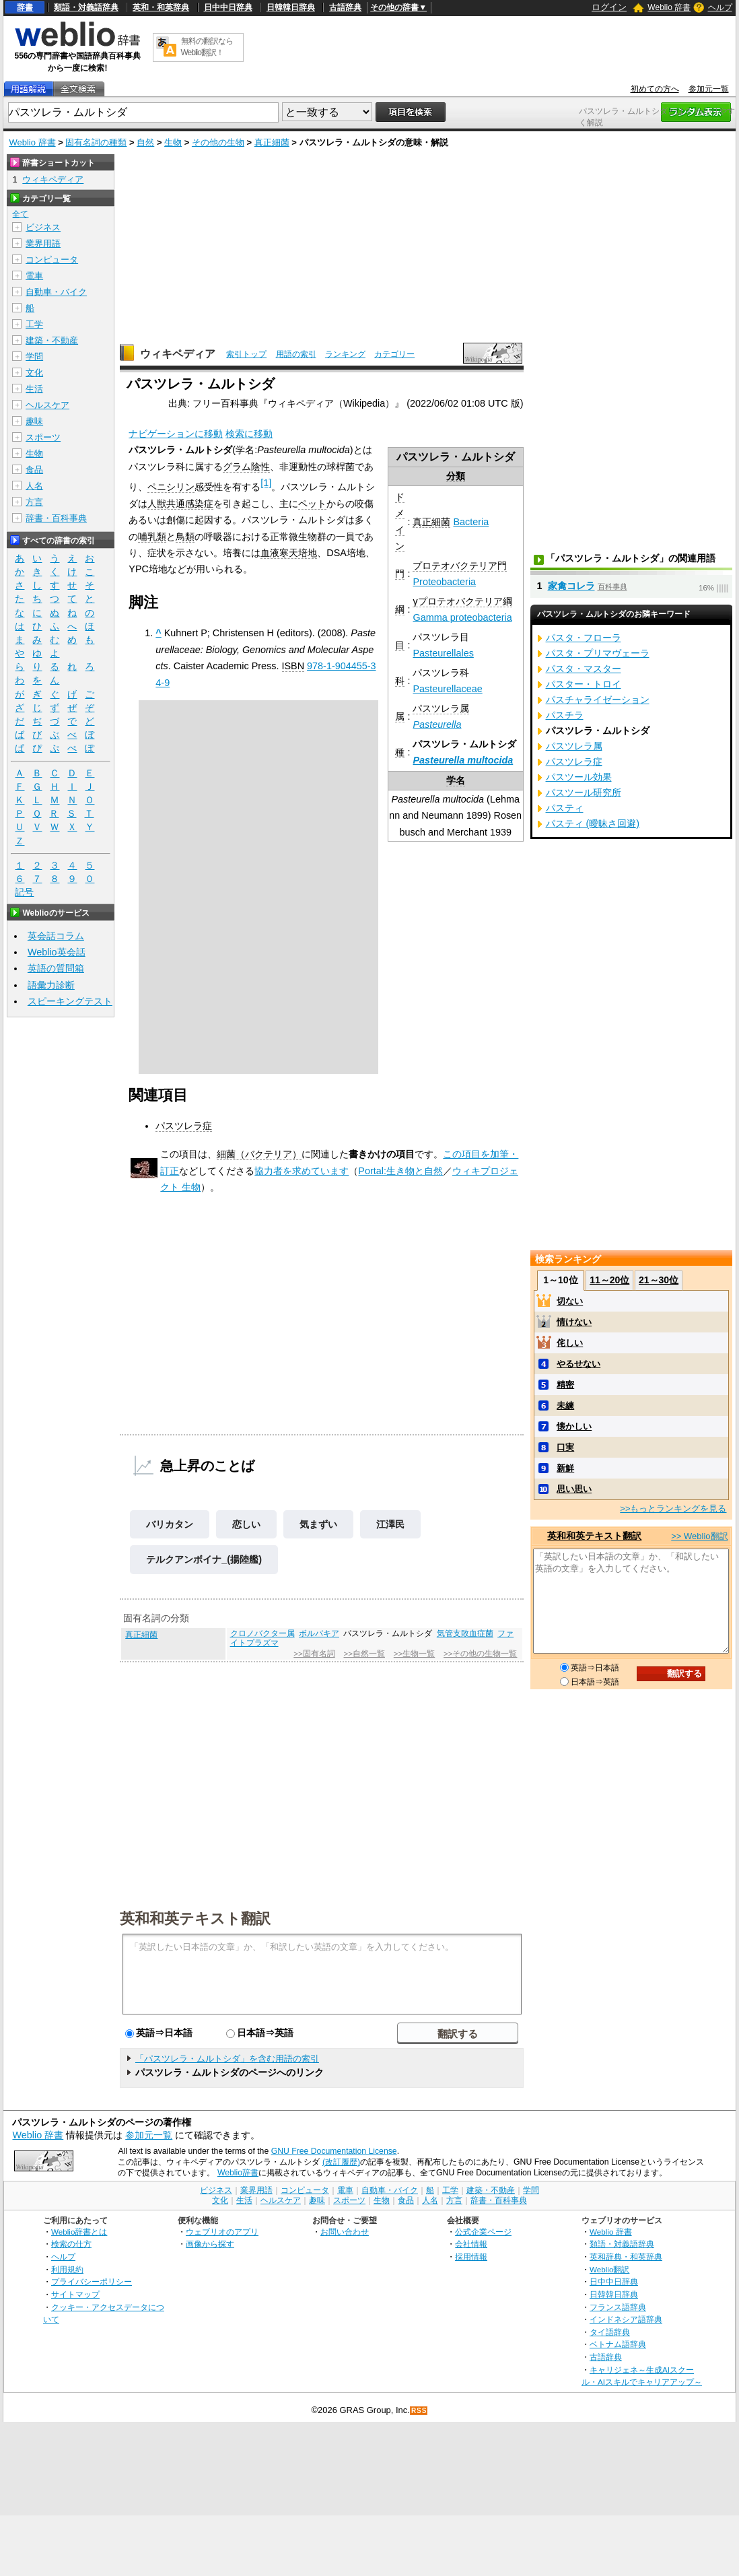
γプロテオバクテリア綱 (462, 601)
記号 (24, 892)
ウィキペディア (177, 354)
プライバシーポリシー (91, 2281)
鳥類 (185, 536)
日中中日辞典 (228, 7)
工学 (34, 324)
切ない (570, 1301)
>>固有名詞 (314, 1654)
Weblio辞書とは (79, 2231)
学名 (455, 780)
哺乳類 (152, 536)
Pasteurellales (443, 653)
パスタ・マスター (583, 668)
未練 (565, 1405)
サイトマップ (75, 2294)
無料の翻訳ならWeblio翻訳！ (207, 46)
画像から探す (210, 2243)
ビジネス (43, 227)
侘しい (570, 1343)
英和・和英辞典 (161, 7)
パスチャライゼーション (597, 699)
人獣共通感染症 (180, 503)
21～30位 (658, 1280)
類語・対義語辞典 (86, 7)
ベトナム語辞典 (618, 2344)
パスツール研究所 (583, 792)
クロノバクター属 (262, 1633)
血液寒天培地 (288, 552)
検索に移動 (249, 433)
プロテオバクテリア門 (460, 565)
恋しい (246, 1524)
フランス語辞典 (618, 2307)
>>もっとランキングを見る (673, 1508)
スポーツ (43, 437)
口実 (565, 1447)
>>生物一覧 (414, 1654)
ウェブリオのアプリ (222, 2231)
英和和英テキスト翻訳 (195, 1917)
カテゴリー (394, 354)
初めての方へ (655, 89)
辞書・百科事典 (56, 518)
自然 (145, 142)
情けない (574, 1322)
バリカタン (169, 1524)
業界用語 (43, 243)
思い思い (574, 1489)
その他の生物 (218, 142)
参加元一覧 (709, 89)
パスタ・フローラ (583, 637)
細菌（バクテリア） (259, 1154)
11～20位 (609, 1280)
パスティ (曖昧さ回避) (593, 823)
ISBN (293, 665)
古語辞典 (345, 7)
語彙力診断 (51, 985)
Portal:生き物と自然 (400, 1170)
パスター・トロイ (583, 684)
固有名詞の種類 (96, 142)
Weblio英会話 (56, 952)
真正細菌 (271, 142)
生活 (34, 389)
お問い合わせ (344, 2231)
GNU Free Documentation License (334, 2151)
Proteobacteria (444, 581)
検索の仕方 (71, 2243)
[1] (265, 482)
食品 (34, 470)
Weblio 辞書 (669, 7)
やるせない (578, 1364)
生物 (173, 142)
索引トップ (246, 354)
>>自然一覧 (364, 1654)
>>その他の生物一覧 (480, 1654)
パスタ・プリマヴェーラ (597, 653)
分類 (455, 476)
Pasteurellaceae (447, 688)
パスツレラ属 (441, 708)
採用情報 (471, 2256)
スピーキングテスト (70, 1001)
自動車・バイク (56, 292)
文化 (34, 373)
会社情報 (471, 2243)
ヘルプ (720, 7)
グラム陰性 (246, 466)
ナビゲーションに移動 (176, 433)
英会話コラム (56, 935)
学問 (34, 356)
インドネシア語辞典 (626, 2319)
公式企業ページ (483, 2231)
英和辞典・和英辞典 (626, 2256)
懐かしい (574, 1426)
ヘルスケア (47, 405)
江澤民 (390, 1524)
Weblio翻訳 (609, 2269)
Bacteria (471, 521)
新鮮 (565, 1468)
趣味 (34, 421)
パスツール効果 (579, 777)
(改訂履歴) (341, 2162)
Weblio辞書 (237, 2172)
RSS (419, 2410)
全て (20, 214)
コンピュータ (52, 260)
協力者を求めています (301, 1170)
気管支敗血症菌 (465, 1633)
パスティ (565, 808)
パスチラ (565, 715)
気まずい (318, 1524)
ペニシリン (171, 486)
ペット (312, 503)
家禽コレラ (571, 585)
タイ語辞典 (610, 2332)
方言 (34, 502)
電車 (34, 276)
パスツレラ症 (183, 1125)
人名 (34, 486)
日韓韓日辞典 (291, 7)
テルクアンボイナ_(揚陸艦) (204, 1559)
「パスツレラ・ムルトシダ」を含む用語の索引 (227, 2059)
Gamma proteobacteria (462, 617)
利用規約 (67, 2269)
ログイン (609, 7)
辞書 (25, 7)
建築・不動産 (52, 340)
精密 (565, 1385)
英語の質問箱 (56, 968)
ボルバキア (319, 1633)
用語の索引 (296, 354)
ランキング (345, 354)
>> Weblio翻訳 (699, 1536)
